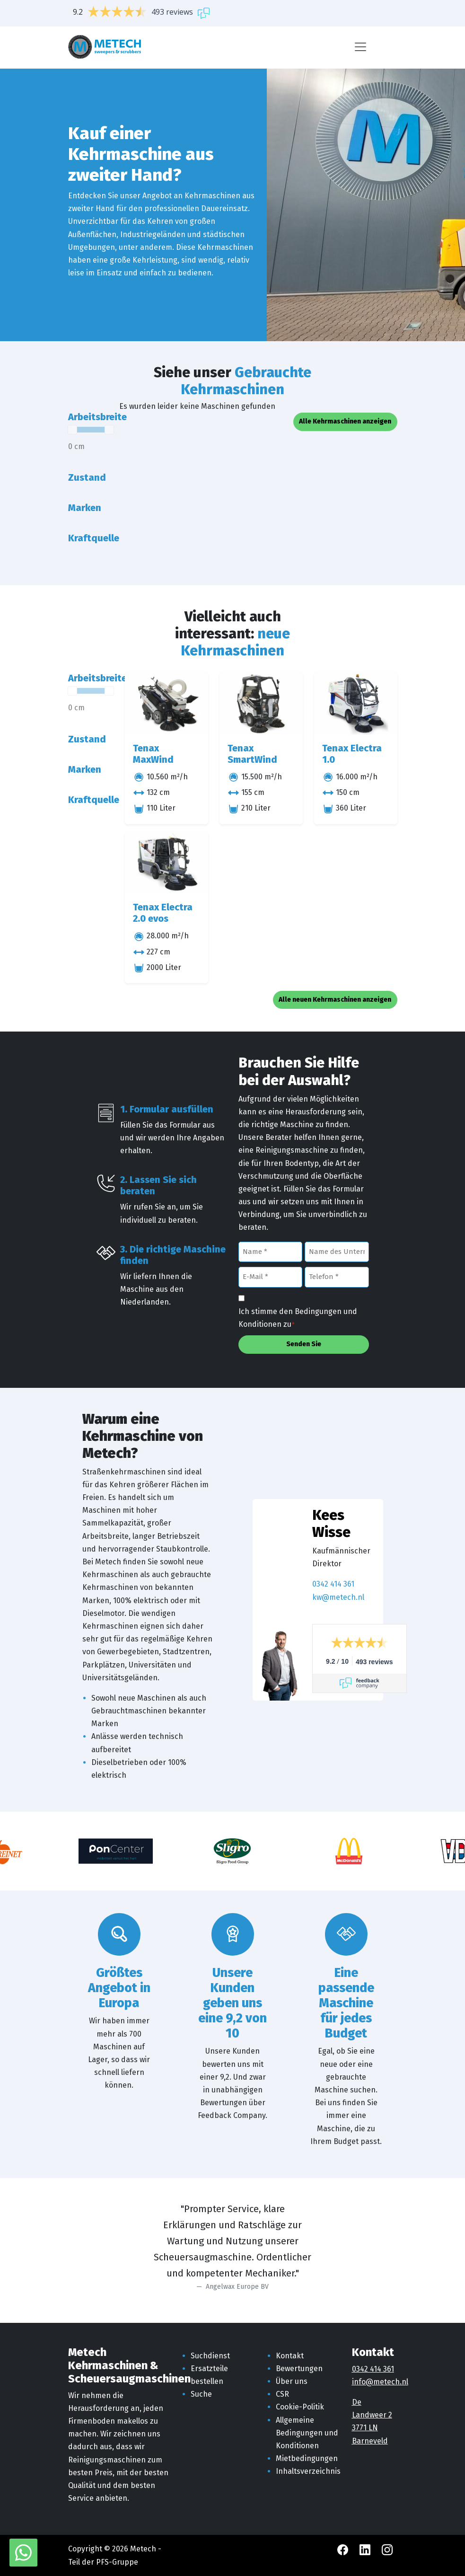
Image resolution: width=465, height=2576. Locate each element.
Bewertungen (299, 2368)
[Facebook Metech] (343, 2548)
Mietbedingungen (307, 2458)
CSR (282, 2394)
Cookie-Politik (300, 2406)
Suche (201, 2394)
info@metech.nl (380, 2381)
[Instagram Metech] (387, 2548)
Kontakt (290, 2355)
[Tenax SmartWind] (261, 704)
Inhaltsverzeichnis (308, 2471)
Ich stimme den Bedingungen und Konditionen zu (297, 1318)
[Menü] (360, 47)
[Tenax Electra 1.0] (356, 704)
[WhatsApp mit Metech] (23, 2552)
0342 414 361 (333, 1583)
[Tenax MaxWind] (166, 704)
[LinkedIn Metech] (366, 2548)
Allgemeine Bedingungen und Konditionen (307, 2433)
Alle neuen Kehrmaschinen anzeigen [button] (335, 1000)
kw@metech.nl (338, 1597)
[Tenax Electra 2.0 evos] (166, 863)
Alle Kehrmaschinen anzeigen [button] (345, 421)
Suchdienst (210, 2355)
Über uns (291, 2381)
